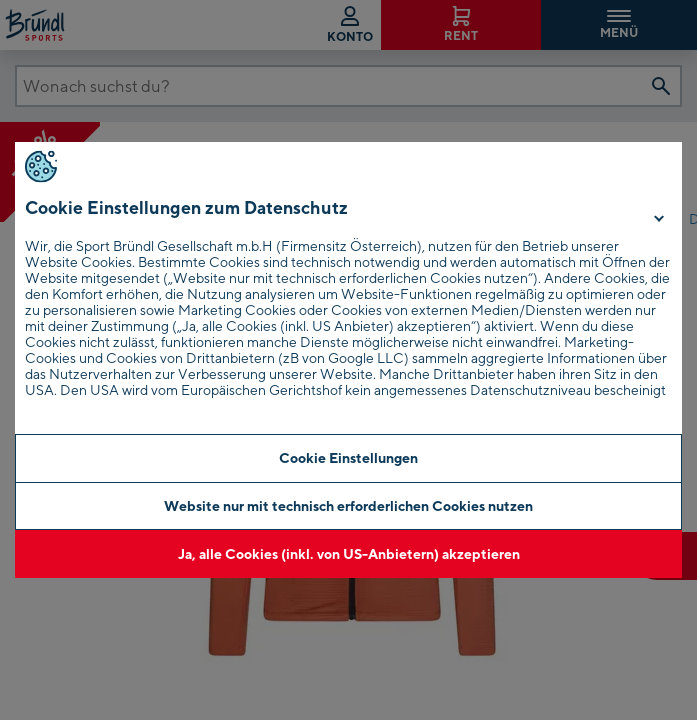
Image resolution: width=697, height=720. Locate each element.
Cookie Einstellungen (348, 457)
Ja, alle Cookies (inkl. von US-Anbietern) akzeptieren (349, 553)
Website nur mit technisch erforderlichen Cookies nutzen (348, 505)
